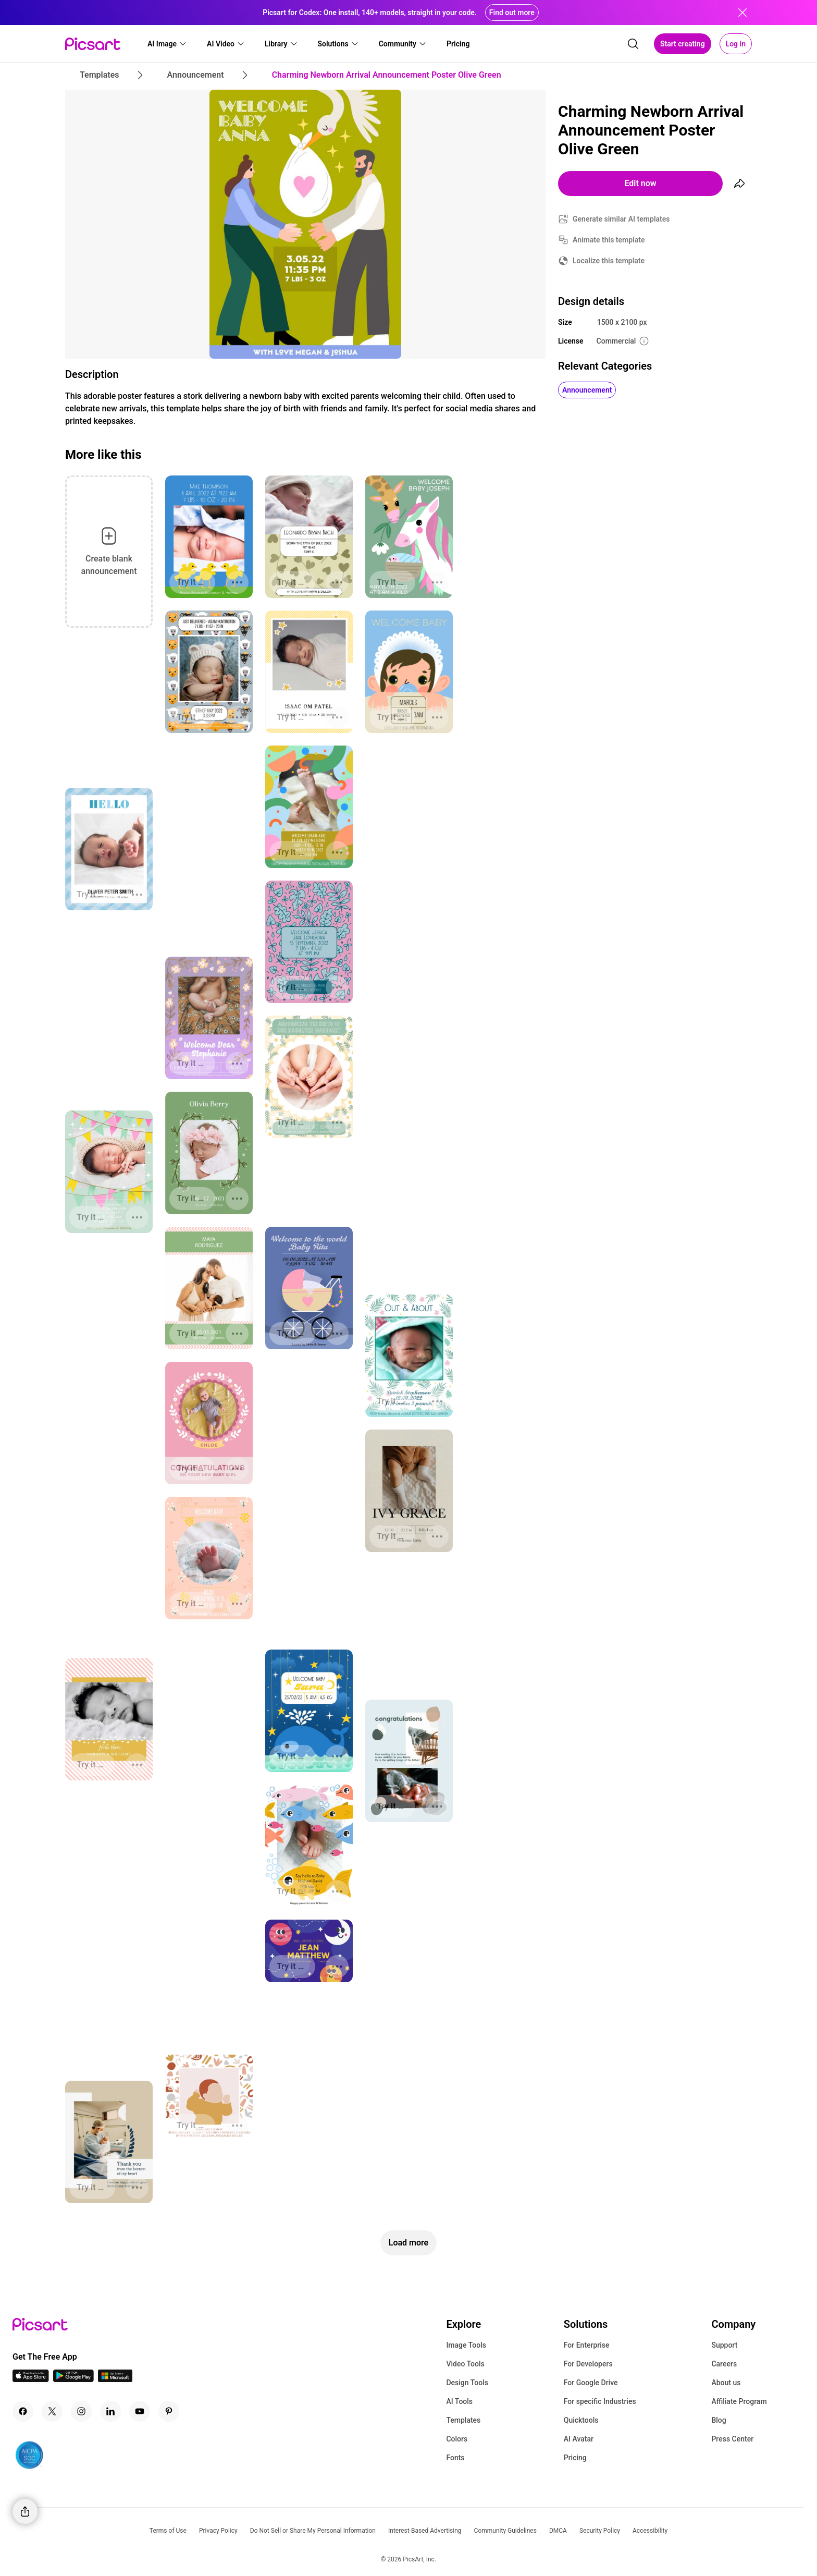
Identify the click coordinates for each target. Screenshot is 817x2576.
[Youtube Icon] (139, 2411)
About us (725, 2382)
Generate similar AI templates (621, 219)
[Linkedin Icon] (110, 2411)
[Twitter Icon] (52, 2411)
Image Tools (466, 2345)
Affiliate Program (738, 2401)
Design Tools (467, 2382)
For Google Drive (591, 2382)
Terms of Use (168, 2530)
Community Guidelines (505, 2530)
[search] (633, 43)
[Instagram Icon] (81, 2411)
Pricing (575, 2457)
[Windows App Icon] (115, 2379)
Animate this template (609, 240)
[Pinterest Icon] (168, 2411)
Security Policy (599, 2530)
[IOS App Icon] (31, 2379)
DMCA (558, 2530)
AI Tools (459, 2401)
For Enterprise (587, 2345)
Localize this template (609, 261)
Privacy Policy (218, 2530)
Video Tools (465, 2364)
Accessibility (650, 2530)
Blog (718, 2420)
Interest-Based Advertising (425, 2530)
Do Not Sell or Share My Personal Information (313, 2530)
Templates (463, 2420)
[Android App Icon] (73, 2379)
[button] (167, 43)
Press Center (732, 2439)
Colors (456, 2439)
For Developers (588, 2364)
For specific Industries (600, 2401)
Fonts (455, 2457)
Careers (724, 2364)
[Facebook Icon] (23, 2411)
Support (724, 2345)
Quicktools (581, 2420)
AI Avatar (578, 2439)
